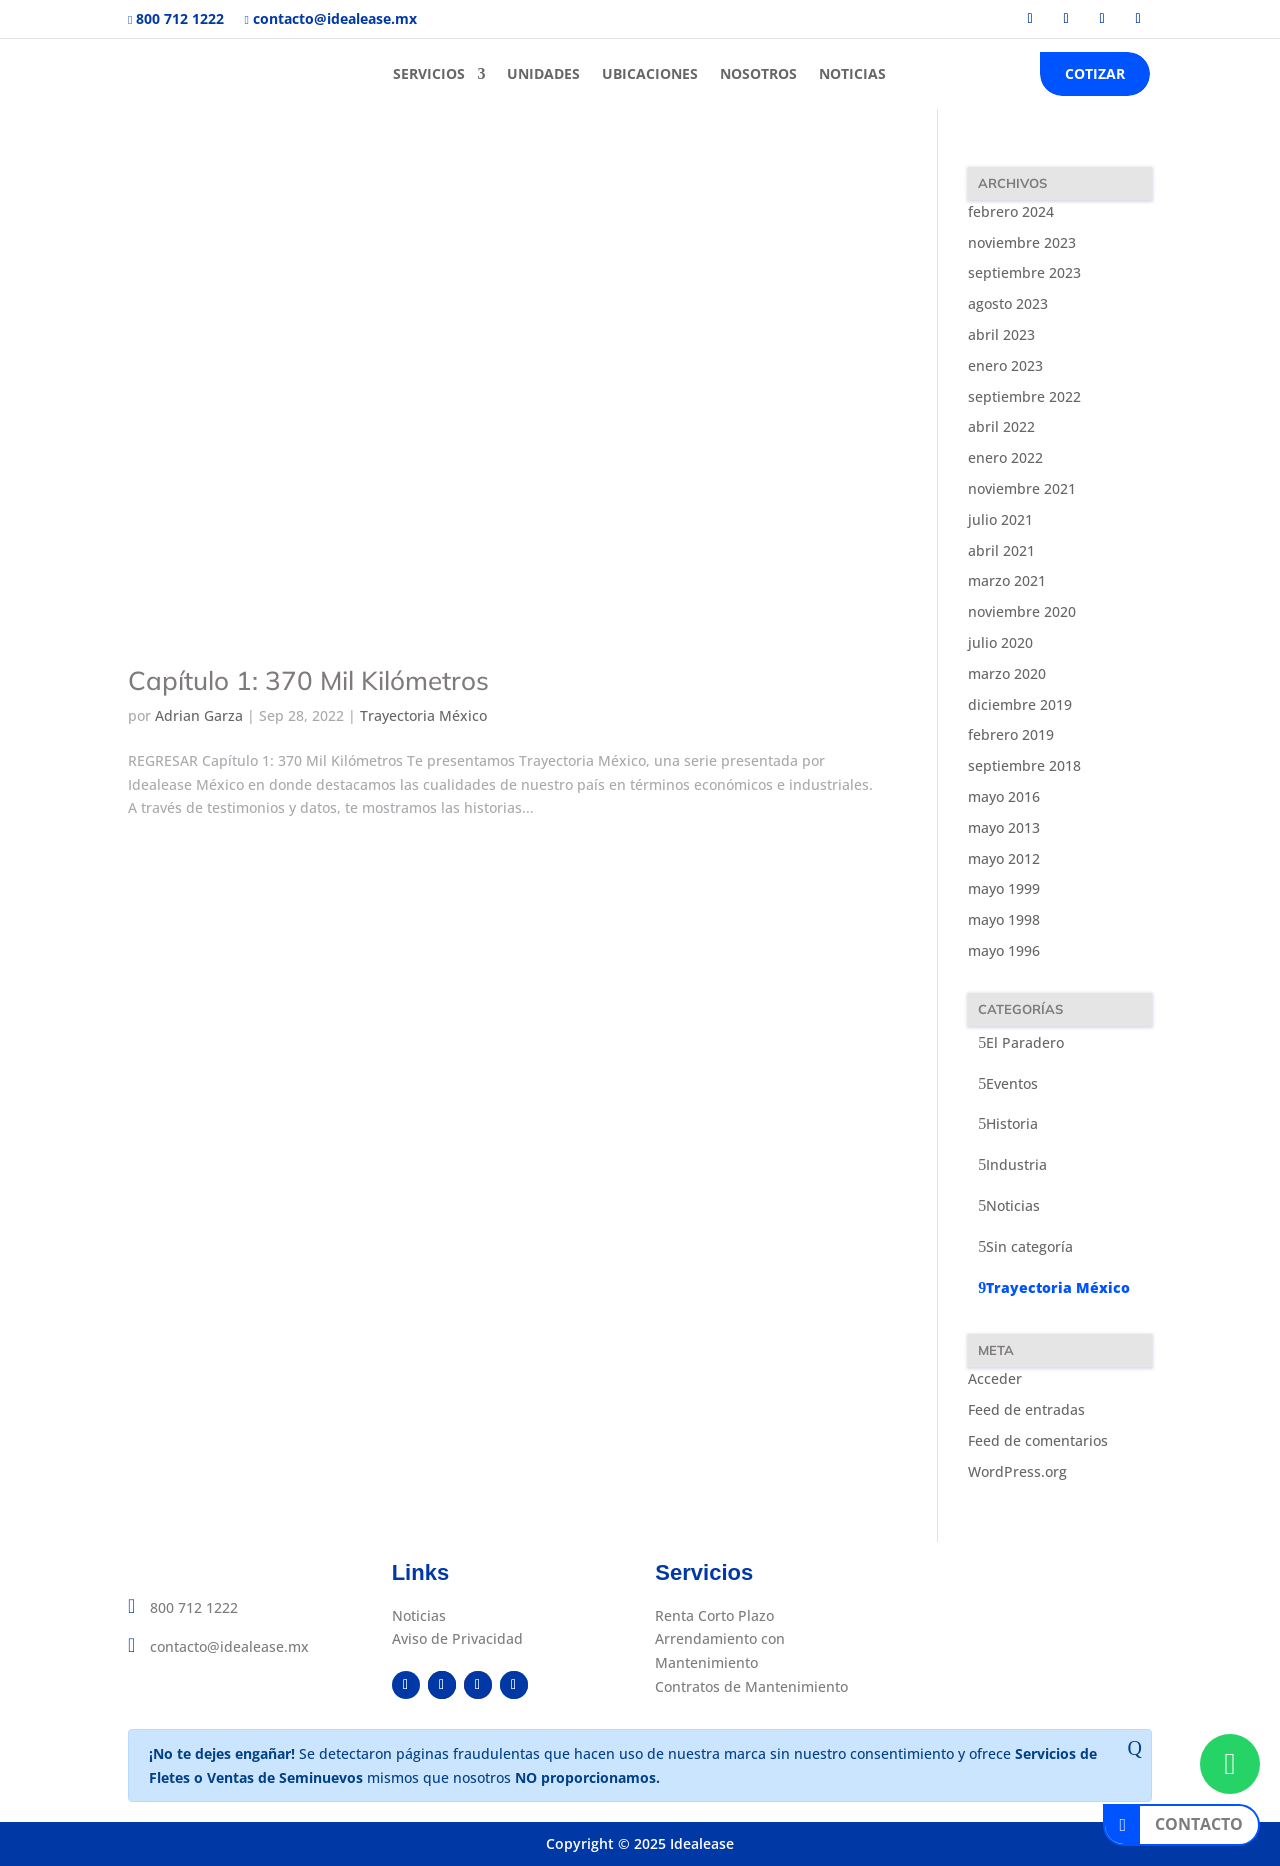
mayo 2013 (1004, 827)
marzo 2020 (1007, 673)
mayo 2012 (1004, 858)
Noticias (1013, 1205)
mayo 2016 (1004, 796)
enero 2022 (1005, 457)
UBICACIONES (650, 73)
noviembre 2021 (1022, 488)
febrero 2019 (1011, 734)
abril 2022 (1001, 426)
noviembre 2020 (1022, 611)
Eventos (1012, 1083)
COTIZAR (1095, 73)
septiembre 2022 (1024, 396)
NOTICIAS (852, 73)
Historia (1012, 1123)
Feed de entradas (1026, 1409)
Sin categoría (1029, 1246)
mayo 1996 (1004, 950)
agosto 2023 (1008, 303)
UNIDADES (543, 73)
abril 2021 (1001, 550)
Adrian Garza (199, 715)
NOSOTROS (758, 73)
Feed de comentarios (1038, 1440)
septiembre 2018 (1024, 765)
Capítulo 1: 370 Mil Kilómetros (308, 680)
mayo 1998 (1004, 919)
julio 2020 (1000, 642)
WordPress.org (1017, 1471)
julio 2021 (1000, 519)
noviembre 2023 (1022, 242)
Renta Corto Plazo (714, 1615)
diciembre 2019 (1020, 704)
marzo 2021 (1007, 580)
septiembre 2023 (1024, 272)
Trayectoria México (423, 715)
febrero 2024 (1011, 211)
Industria (1016, 1164)
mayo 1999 (1004, 888)
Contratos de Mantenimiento (751, 1686)
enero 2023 (1005, 365)
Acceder (995, 1378)
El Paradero (1025, 1042)
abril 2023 (1001, 334)
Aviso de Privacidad (457, 1638)
